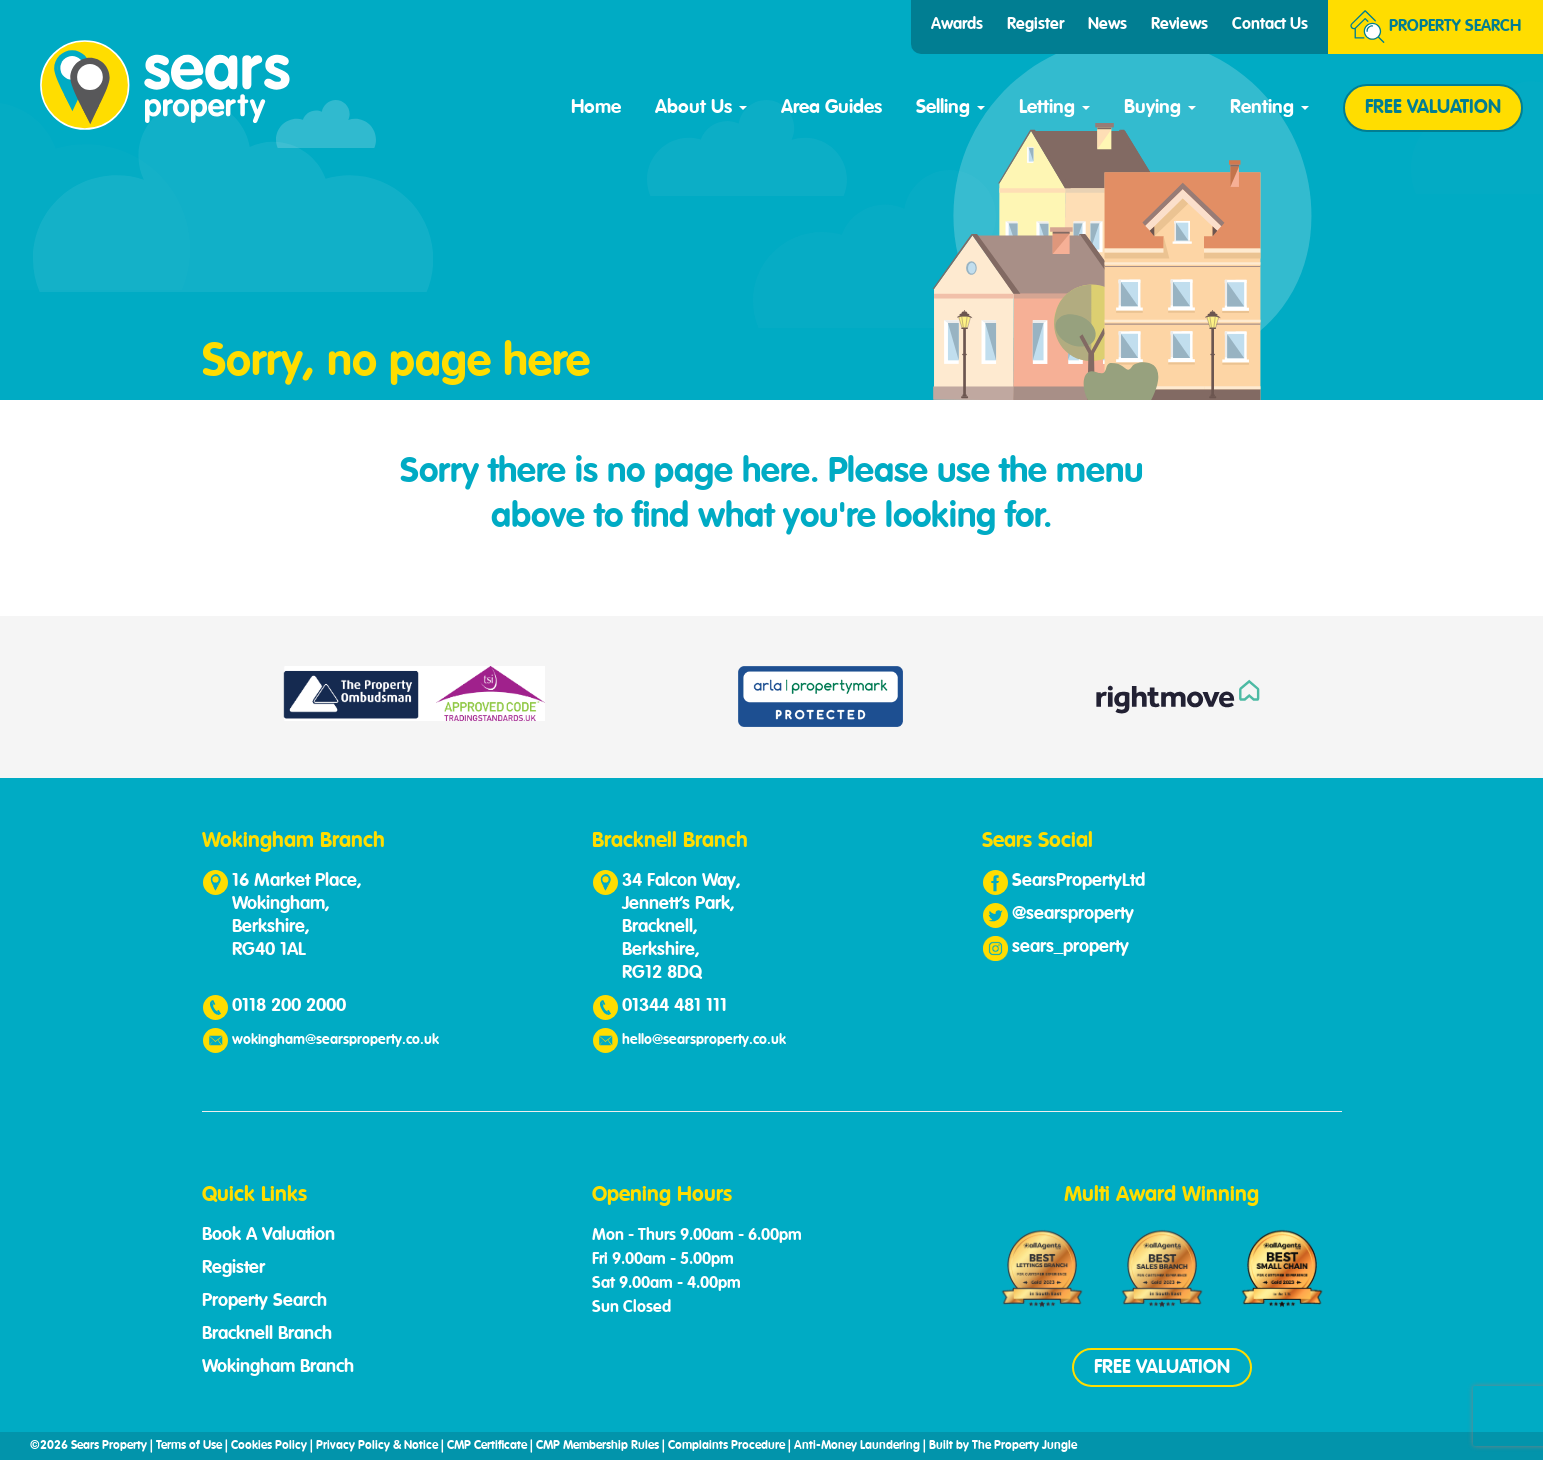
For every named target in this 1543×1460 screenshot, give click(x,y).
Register (1035, 25)
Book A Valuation (268, 1235)
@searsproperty (1073, 914)
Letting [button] (1054, 107)
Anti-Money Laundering (857, 1446)
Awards (957, 25)
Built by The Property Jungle (1003, 1446)
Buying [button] (1160, 107)
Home (596, 107)
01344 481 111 (674, 1006)
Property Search (264, 1301)
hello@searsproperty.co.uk (704, 1040)
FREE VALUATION (1433, 107)
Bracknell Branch (267, 1334)
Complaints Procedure (726, 1446)
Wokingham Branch (278, 1367)
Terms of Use (189, 1446)
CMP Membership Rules (597, 1446)
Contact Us (1270, 25)
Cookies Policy (269, 1446)
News (1107, 25)
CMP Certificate (487, 1446)
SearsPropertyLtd (1078, 881)
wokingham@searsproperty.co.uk (335, 1040)
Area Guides (831, 107)
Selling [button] (950, 107)
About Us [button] (701, 107)
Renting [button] (1269, 107)
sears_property (1070, 947)
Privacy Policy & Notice (377, 1446)
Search (1435, 27)
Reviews (1179, 25)
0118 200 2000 (289, 1006)
